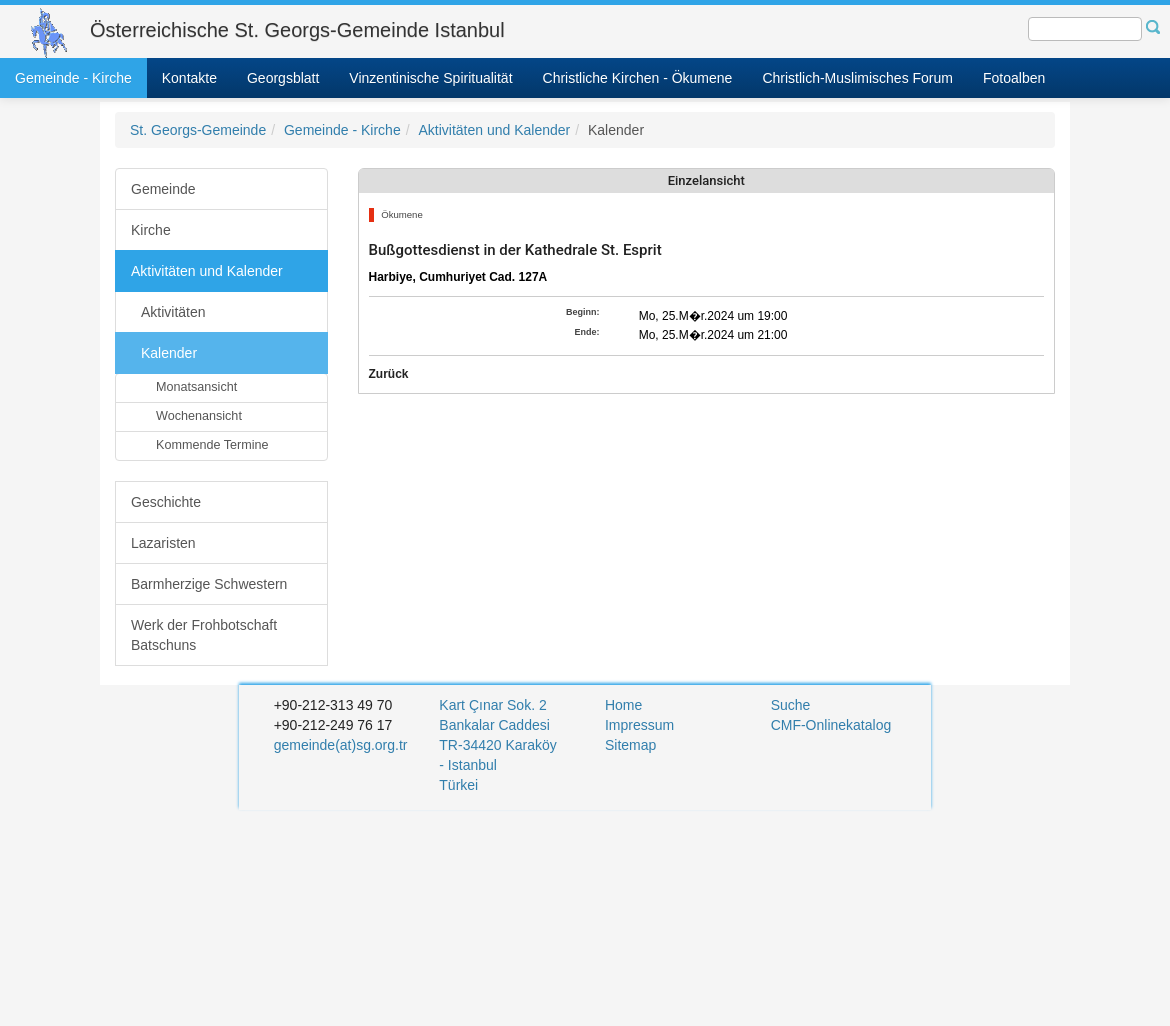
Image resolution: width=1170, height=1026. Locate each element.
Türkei (460, 785)
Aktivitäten (173, 312)
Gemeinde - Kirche (73, 78)
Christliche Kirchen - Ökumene (638, 78)
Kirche (151, 230)
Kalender (169, 353)
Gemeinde (163, 189)
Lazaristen (163, 543)
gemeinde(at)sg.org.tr (341, 745)
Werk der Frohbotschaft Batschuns (204, 635)
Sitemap (630, 745)
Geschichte (166, 502)
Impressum (639, 725)
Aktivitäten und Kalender (494, 130)
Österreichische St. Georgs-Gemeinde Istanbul (297, 30)
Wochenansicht (199, 416)
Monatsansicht (196, 387)
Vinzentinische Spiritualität (430, 78)
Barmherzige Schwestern (209, 584)
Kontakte (189, 78)
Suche (791, 705)
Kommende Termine (212, 445)
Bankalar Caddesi (494, 725)
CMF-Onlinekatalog (831, 725)
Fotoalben (1014, 78)
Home (623, 705)
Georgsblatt (283, 78)
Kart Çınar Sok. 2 (492, 705)
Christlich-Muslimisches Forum (857, 78)
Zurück (389, 374)
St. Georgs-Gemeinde (198, 130)
